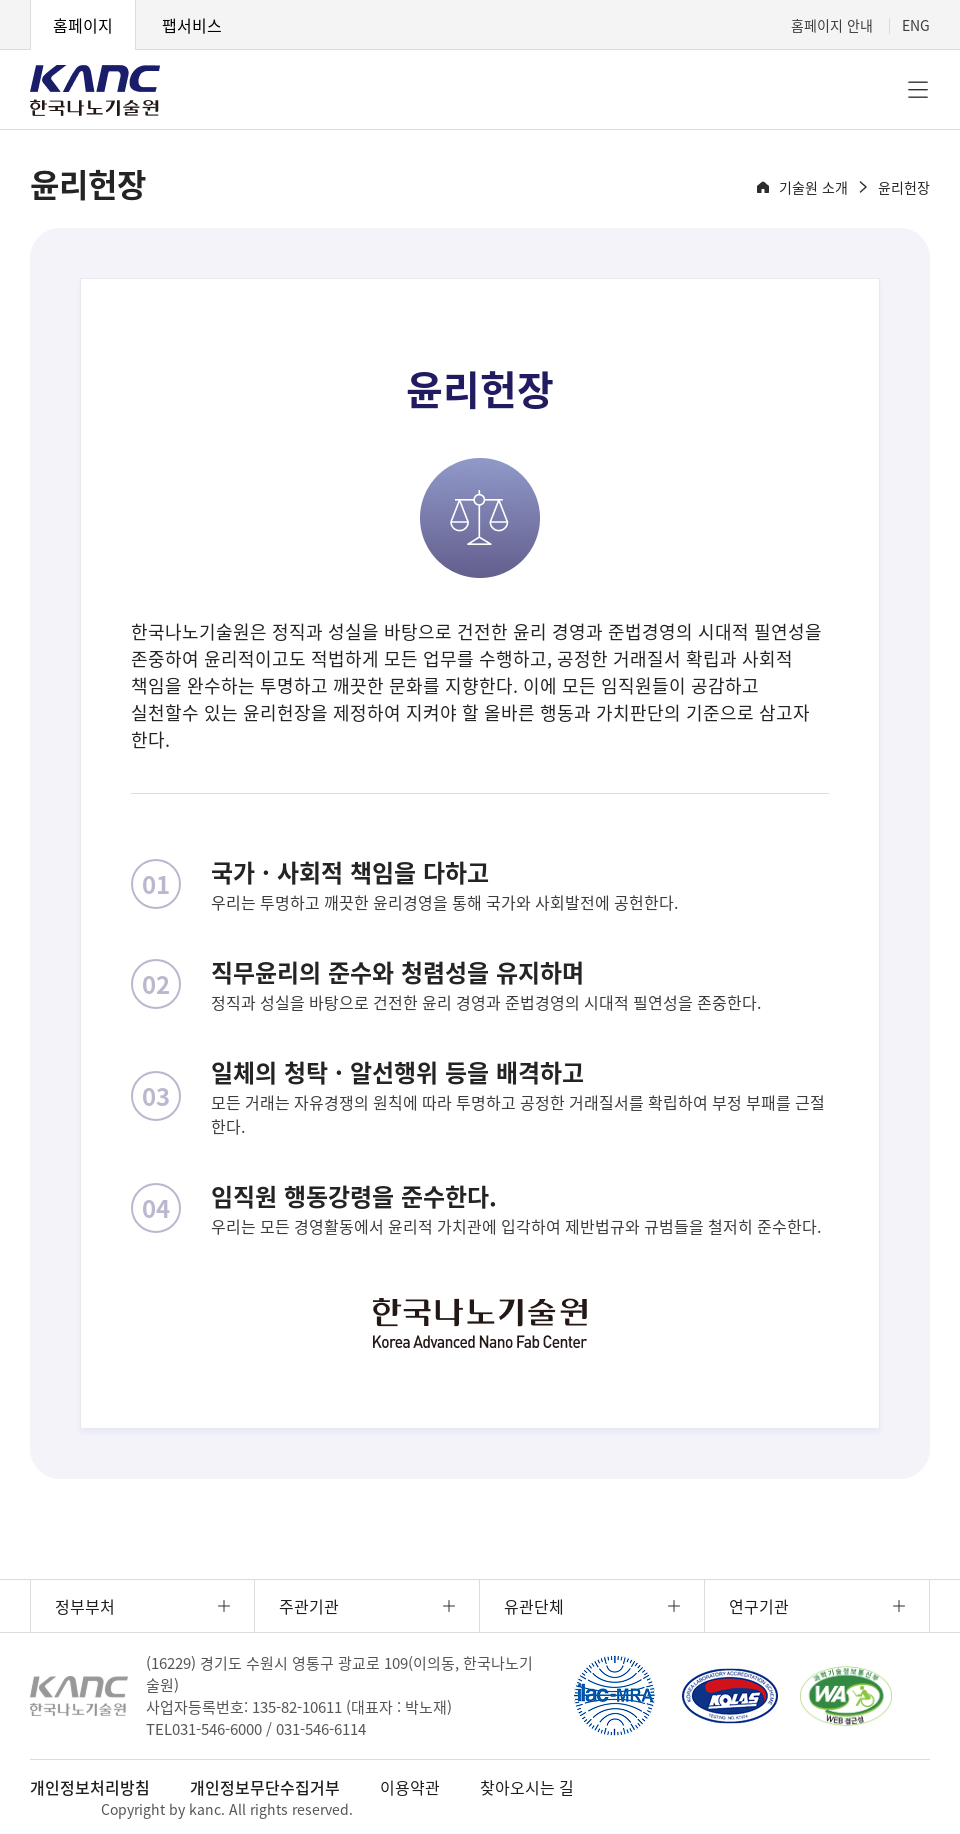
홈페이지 (83, 25)
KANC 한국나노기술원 (95, 90)
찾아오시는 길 (527, 1787)
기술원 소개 (813, 187)
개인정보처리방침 (90, 1787)
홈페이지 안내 (832, 25)
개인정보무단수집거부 (265, 1787)
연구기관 (759, 1606)
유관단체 (534, 1606)
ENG (916, 25)
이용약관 (410, 1787)
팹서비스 (192, 25)
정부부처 (85, 1606)
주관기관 (309, 1606)
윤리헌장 (904, 187)
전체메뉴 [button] (918, 90)
